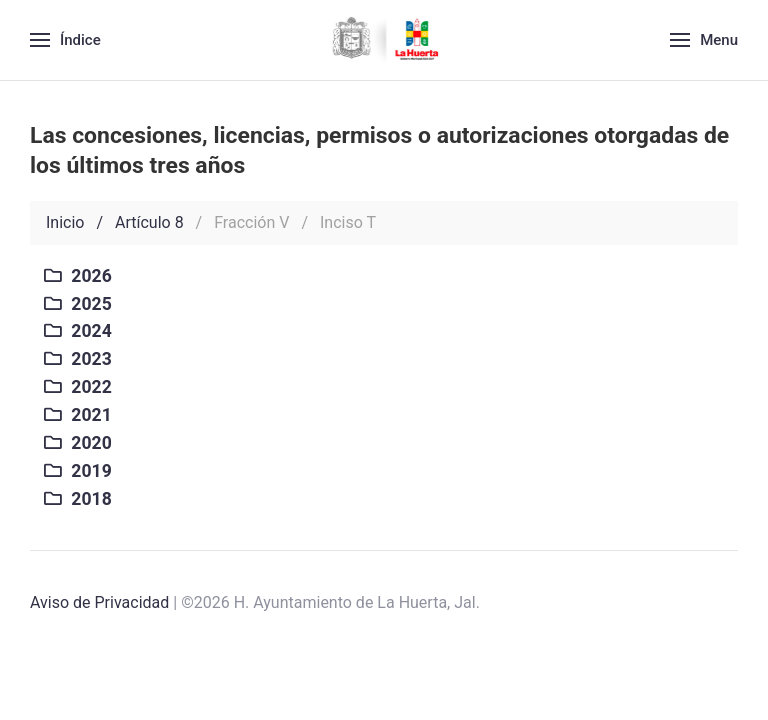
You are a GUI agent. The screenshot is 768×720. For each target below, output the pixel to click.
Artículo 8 (149, 222)
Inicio (65, 222)
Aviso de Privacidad (99, 602)
